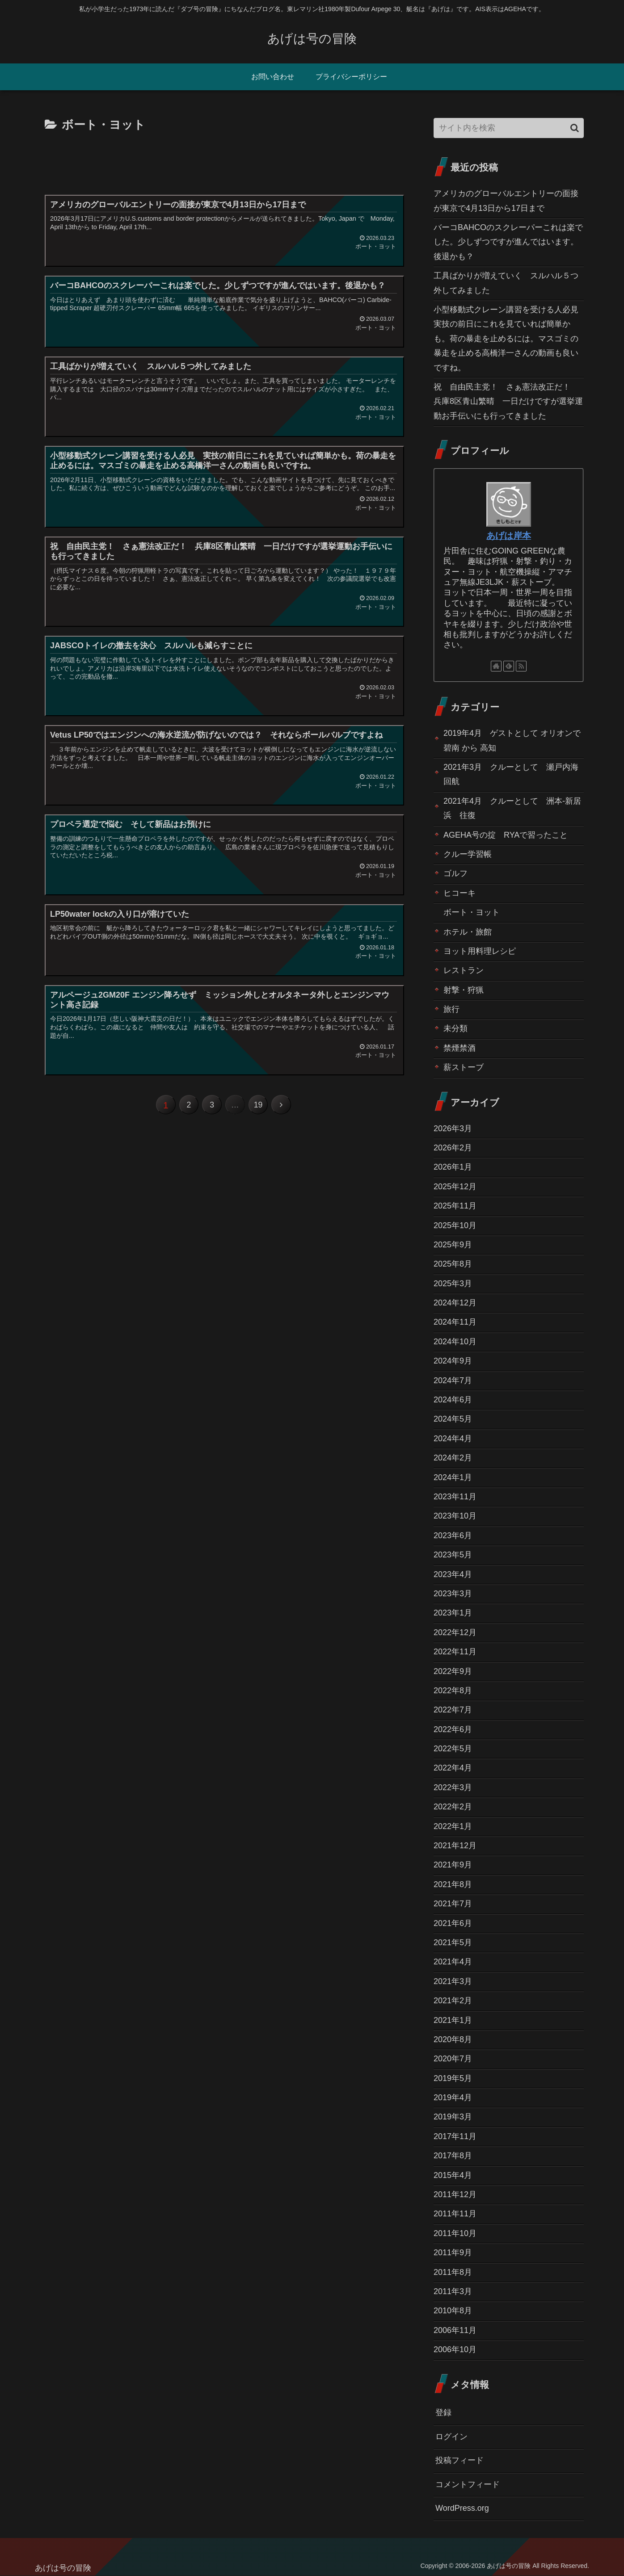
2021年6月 (453, 1923)
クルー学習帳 (467, 854)
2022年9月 (453, 1671)
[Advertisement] (223, 160)
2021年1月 (453, 2020)
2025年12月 (455, 1186)
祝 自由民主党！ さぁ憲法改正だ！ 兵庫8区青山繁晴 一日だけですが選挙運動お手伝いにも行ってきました (508, 401)
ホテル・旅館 (467, 931)
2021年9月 (453, 1864)
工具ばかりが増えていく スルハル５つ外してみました (506, 282)
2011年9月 (453, 2252)
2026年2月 (453, 1147)
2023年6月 (453, 1535)
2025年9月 (453, 1244)
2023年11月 (455, 1496)
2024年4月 (453, 1438)
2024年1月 (453, 1477)
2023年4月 (453, 1574)
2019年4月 (453, 2097)
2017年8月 (453, 2155)
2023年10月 (455, 1515)
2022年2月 (453, 1806)
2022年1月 (453, 1826)
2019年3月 (453, 2116)
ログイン (451, 2436)
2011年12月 (455, 2194)
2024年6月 (453, 1399)
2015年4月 (453, 2175)
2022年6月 (453, 1729)
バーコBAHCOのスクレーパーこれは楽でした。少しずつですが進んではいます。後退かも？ (508, 242)
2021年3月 (453, 1981)
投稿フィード (459, 2460)
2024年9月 (453, 1360)
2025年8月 (453, 1263)
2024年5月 (453, 1418)
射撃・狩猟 (463, 990)
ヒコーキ (459, 893)
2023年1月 (453, 1612)
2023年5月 (453, 1554)
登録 (443, 2412)
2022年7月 (453, 1709)
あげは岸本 (508, 536)
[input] (509, 128)
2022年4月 (453, 1767)
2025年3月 (453, 1283)
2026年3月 (453, 1128)
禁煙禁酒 (459, 1048)
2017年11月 (455, 2136)
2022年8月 (453, 1690)
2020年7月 (453, 2058)
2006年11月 (455, 2330)
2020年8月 (453, 2039)
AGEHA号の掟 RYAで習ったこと (505, 835)
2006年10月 (455, 2349)
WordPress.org (462, 2508)
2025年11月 (455, 1205)
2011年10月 (455, 2233)
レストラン (463, 970)
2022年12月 (455, 1632)
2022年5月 (453, 1748)
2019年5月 (453, 2078)
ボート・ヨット (471, 912)
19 (259, 1105)
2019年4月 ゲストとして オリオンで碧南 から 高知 (512, 740)
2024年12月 (455, 1302)
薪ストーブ (463, 1067)
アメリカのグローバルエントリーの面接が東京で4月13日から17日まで (506, 200)
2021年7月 (453, 1903)
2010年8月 (453, 2310)
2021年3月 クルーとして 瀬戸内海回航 (510, 774)
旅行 (451, 1009)
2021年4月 (453, 1961)
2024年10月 (455, 1341)
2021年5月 (453, 1942)
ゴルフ (455, 873)
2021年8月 (453, 1884)
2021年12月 (455, 1845)
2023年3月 (453, 1593)
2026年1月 (453, 1166)
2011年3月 (453, 2291)
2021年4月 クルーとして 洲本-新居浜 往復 (512, 808)
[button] (574, 128)
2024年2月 (453, 1457)
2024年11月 (455, 1321)
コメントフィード (467, 2484)
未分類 (455, 1028)
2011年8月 (453, 2272)
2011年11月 (455, 2213)
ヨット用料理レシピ (479, 951)
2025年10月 (455, 1225)
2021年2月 (453, 2000)
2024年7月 (453, 1380)
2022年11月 (455, 1651)
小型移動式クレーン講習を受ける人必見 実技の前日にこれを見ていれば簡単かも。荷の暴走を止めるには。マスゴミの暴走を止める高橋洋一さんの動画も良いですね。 (509, 338)
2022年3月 (453, 1787)
